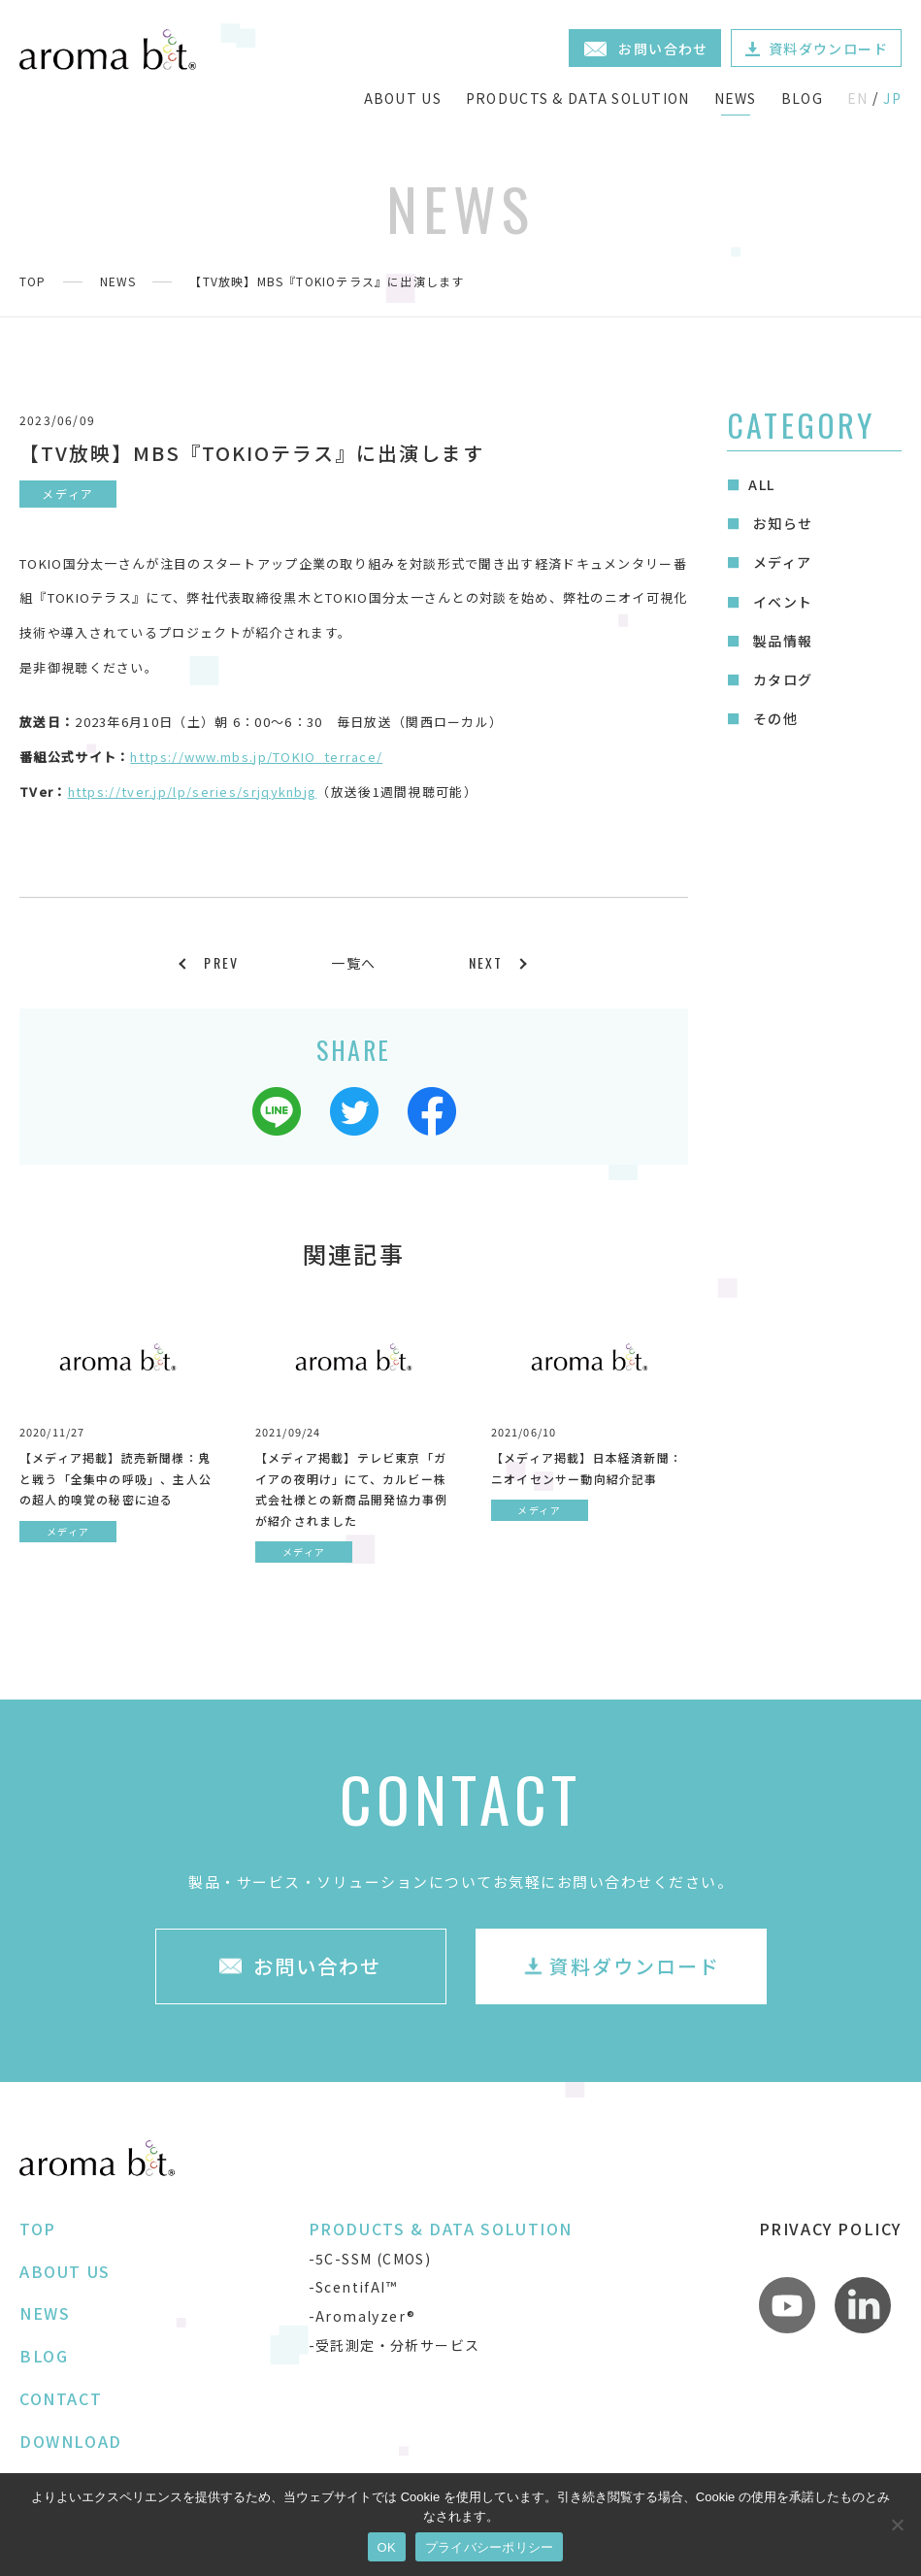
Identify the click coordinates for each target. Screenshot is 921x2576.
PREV (221, 962)
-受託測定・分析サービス (394, 2345)
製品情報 (780, 640)
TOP (33, 281)
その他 (773, 718)
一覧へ (353, 963)
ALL (761, 484)
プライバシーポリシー (489, 2547)
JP (892, 98)
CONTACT (60, 2398)
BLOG (802, 98)
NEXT (486, 962)
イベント (780, 601)
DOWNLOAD (70, 2441)
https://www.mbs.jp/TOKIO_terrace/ (256, 756)
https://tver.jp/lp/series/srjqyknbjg (192, 791)
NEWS (735, 98)
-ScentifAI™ (353, 2286)
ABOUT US (403, 98)
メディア (779, 562)
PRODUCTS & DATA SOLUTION (578, 98)
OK (387, 2547)
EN (858, 98)
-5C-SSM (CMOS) (370, 2258)
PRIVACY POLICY (830, 2228)
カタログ (780, 679)
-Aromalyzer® (362, 2316)
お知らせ (780, 523)
